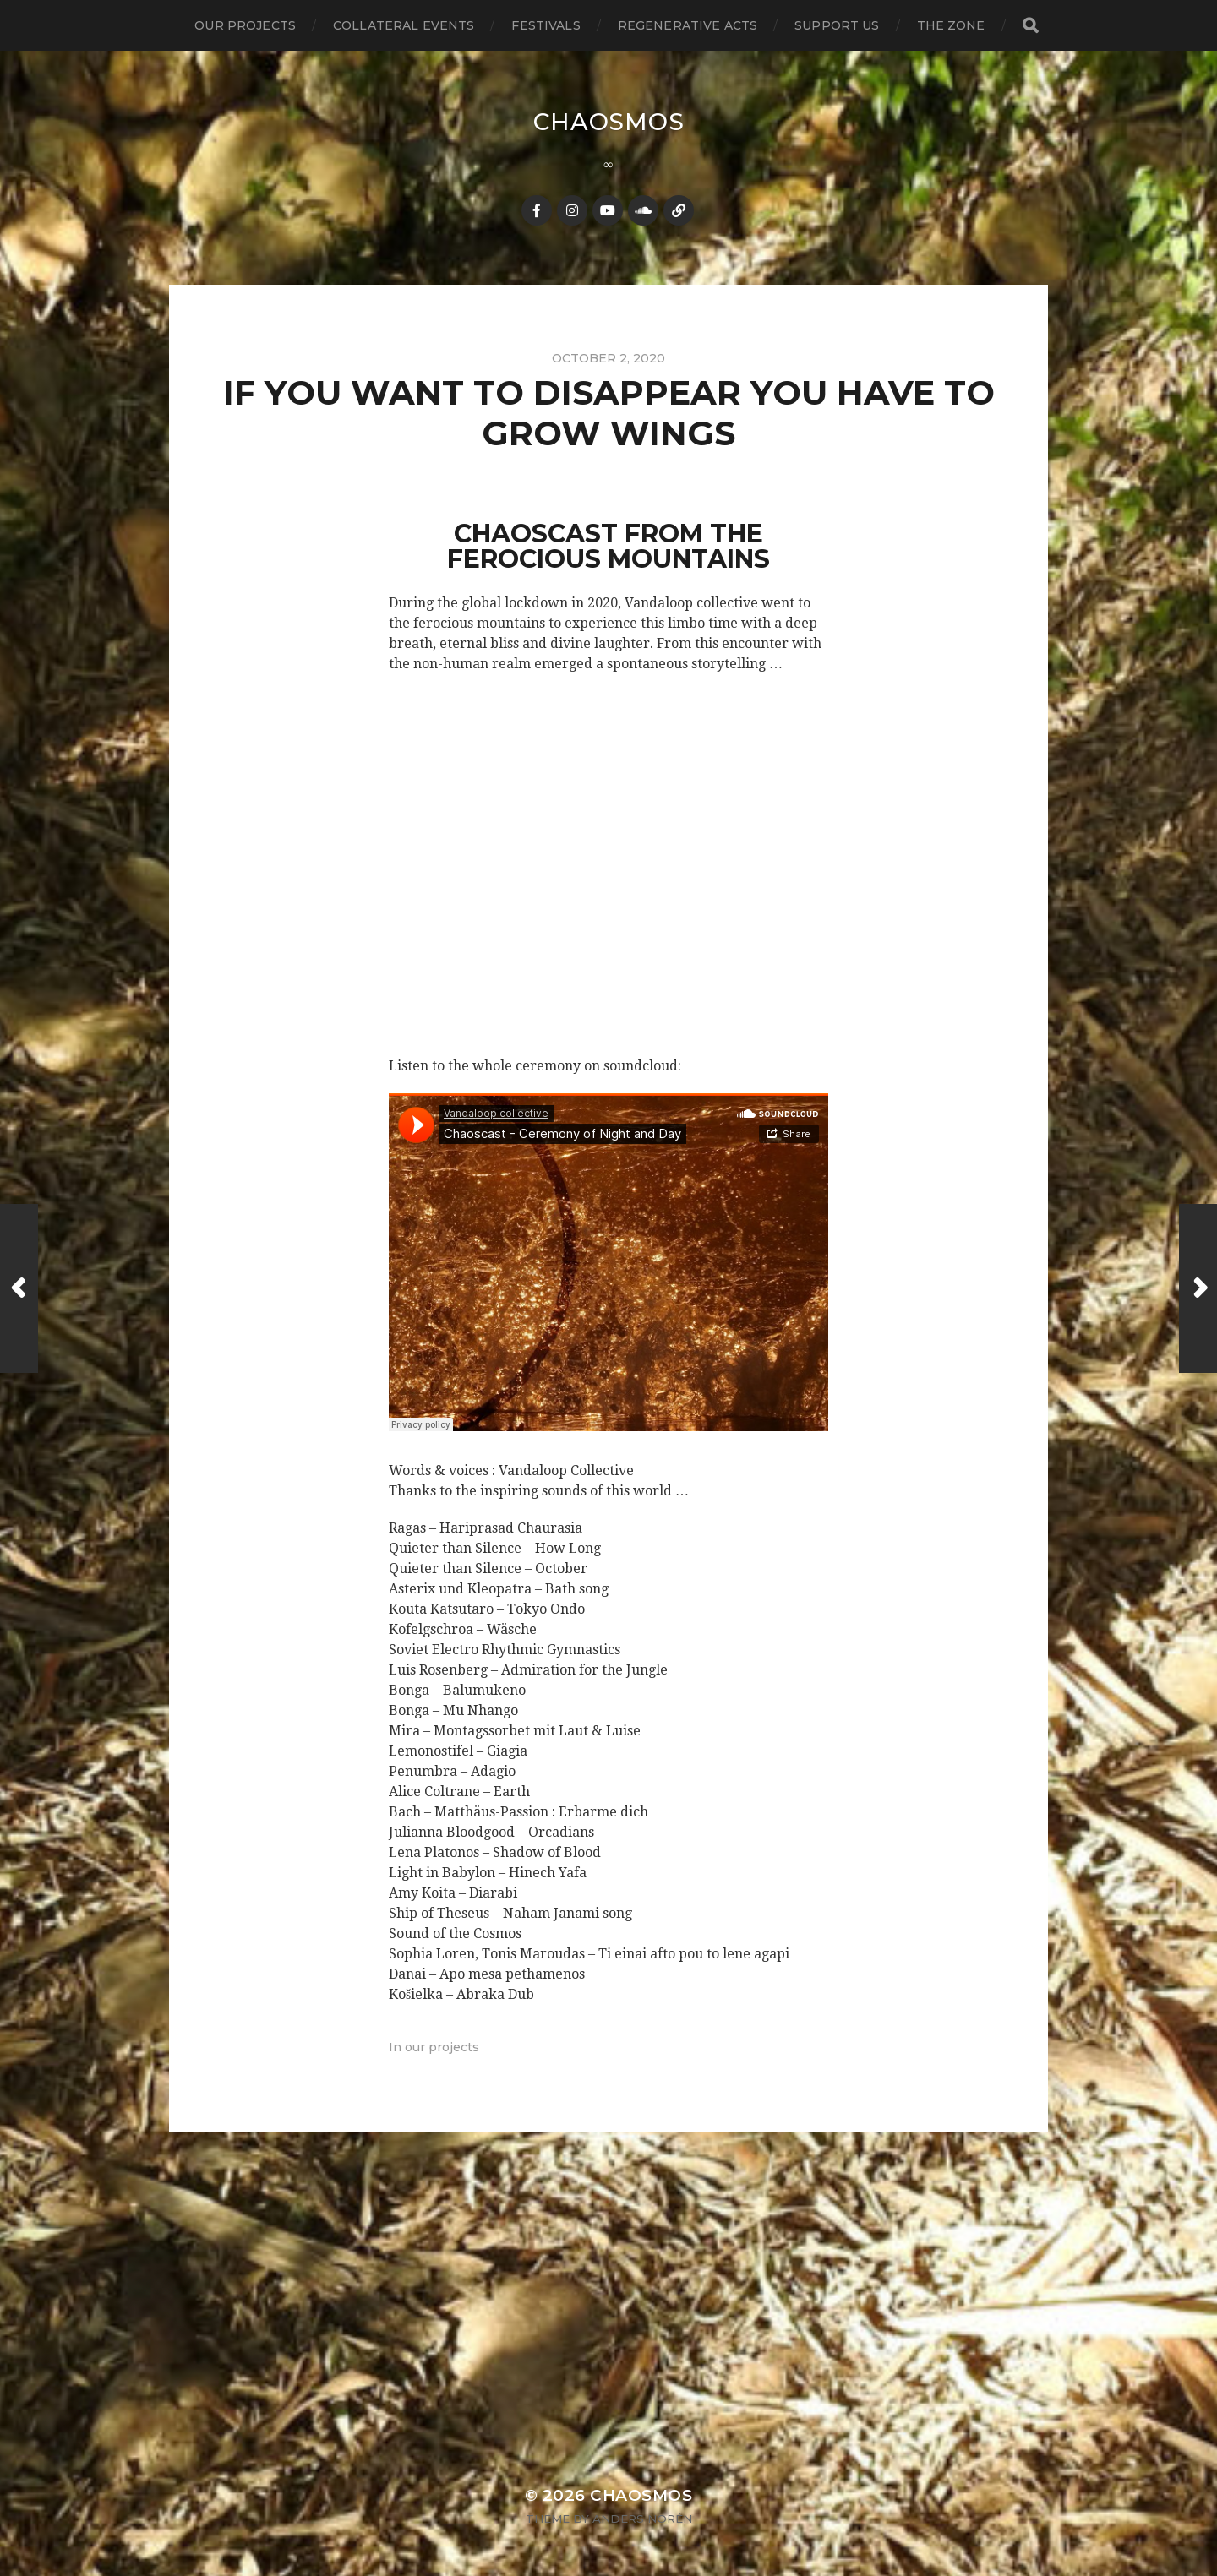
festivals (545, 25)
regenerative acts (687, 25)
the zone (951, 25)
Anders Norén (642, 2518)
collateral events (403, 25)
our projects (245, 25)
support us (836, 25)
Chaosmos (609, 121)
